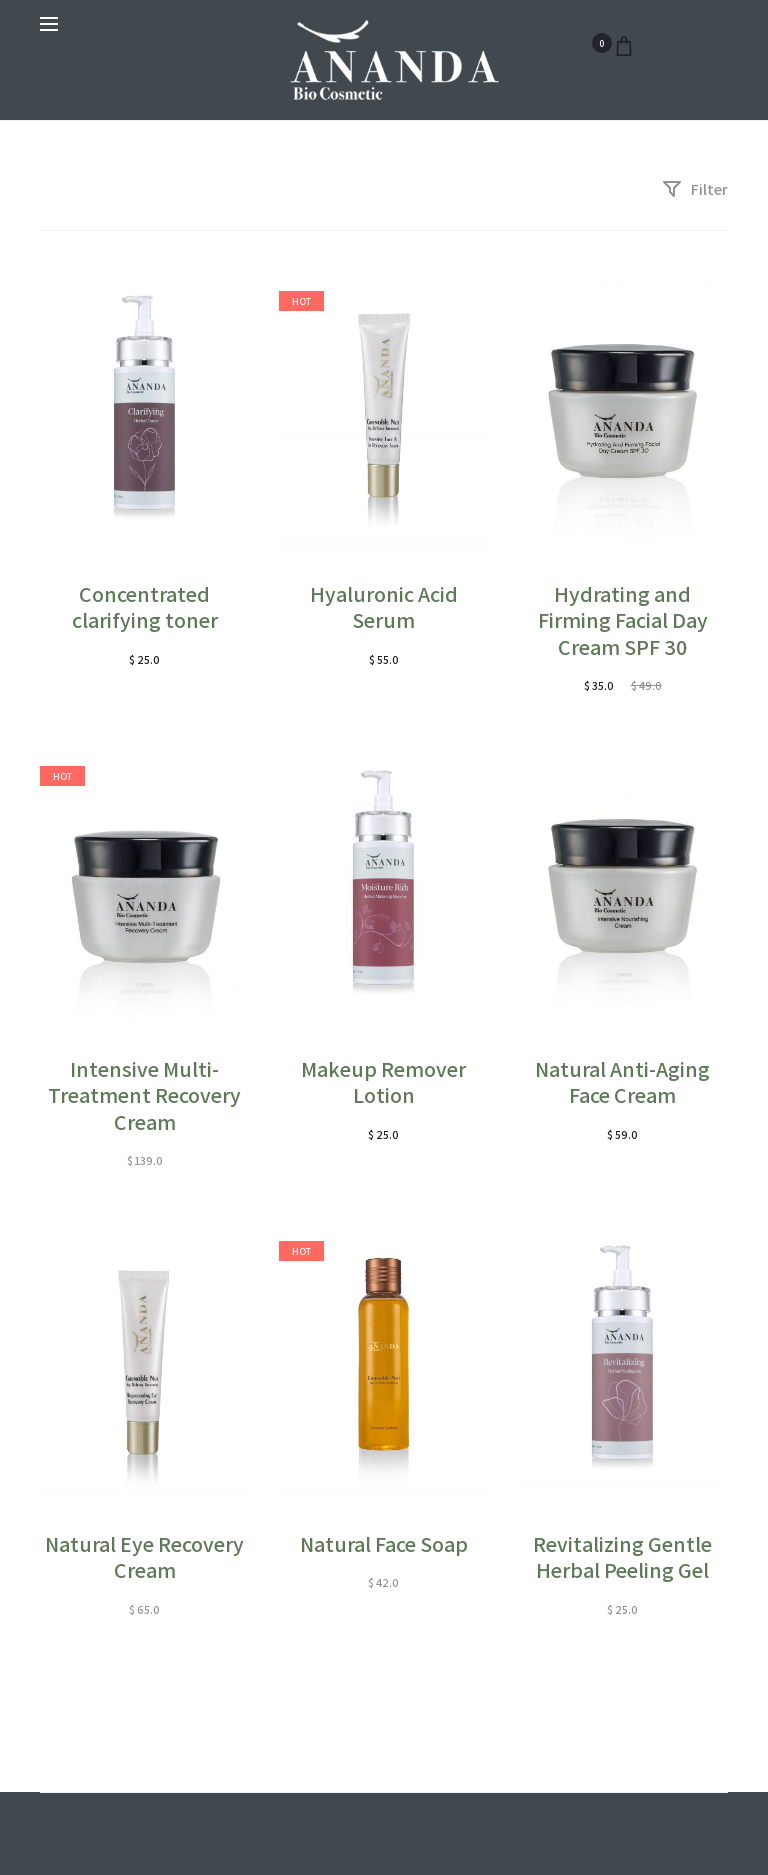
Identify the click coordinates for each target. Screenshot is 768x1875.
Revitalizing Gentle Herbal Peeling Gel (622, 1557)
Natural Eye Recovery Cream (144, 1557)
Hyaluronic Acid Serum (384, 607)
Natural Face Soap (384, 1544)
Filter (695, 189)
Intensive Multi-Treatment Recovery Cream (144, 1095)
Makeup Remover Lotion (383, 1082)
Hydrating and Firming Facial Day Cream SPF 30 (623, 620)
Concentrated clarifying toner (145, 607)
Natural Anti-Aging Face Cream (622, 1082)
